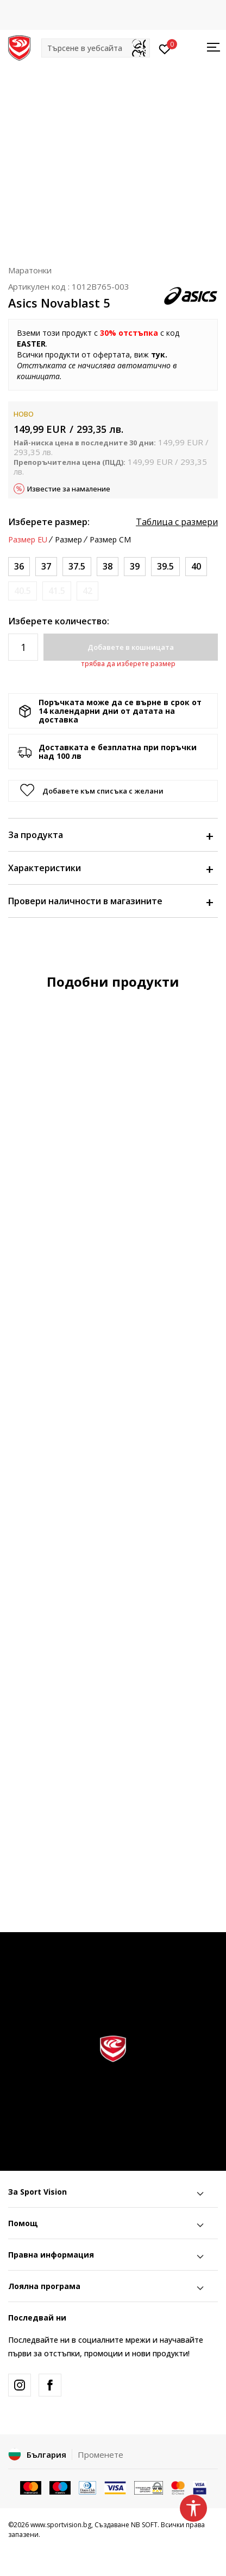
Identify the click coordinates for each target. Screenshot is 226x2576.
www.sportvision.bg (60, 2524)
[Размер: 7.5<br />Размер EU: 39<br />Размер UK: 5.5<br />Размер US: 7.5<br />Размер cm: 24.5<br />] (135, 566)
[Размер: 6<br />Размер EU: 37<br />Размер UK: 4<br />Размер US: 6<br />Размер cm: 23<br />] (46, 566)
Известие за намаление (68, 489)
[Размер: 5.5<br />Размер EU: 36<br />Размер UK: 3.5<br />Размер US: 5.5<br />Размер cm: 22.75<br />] (19, 566)
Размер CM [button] (110, 539)
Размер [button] (68, 539)
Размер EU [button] (27, 539)
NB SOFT (144, 2524)
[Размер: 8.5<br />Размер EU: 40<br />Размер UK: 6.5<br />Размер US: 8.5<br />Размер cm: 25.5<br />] (196, 566)
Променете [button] (100, 2454)
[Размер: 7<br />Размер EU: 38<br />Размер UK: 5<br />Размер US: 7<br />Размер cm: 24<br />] (107, 566)
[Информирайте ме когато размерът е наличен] (22, 590)
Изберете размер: (49, 522)
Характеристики (110, 868)
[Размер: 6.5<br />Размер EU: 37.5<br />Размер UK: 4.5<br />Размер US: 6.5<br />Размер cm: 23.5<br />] (76, 566)
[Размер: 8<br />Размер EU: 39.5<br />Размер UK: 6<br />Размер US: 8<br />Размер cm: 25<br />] (165, 566)
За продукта (110, 835)
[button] (95, 48)
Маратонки (30, 270)
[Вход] (165, 48)
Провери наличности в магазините (110, 901)
